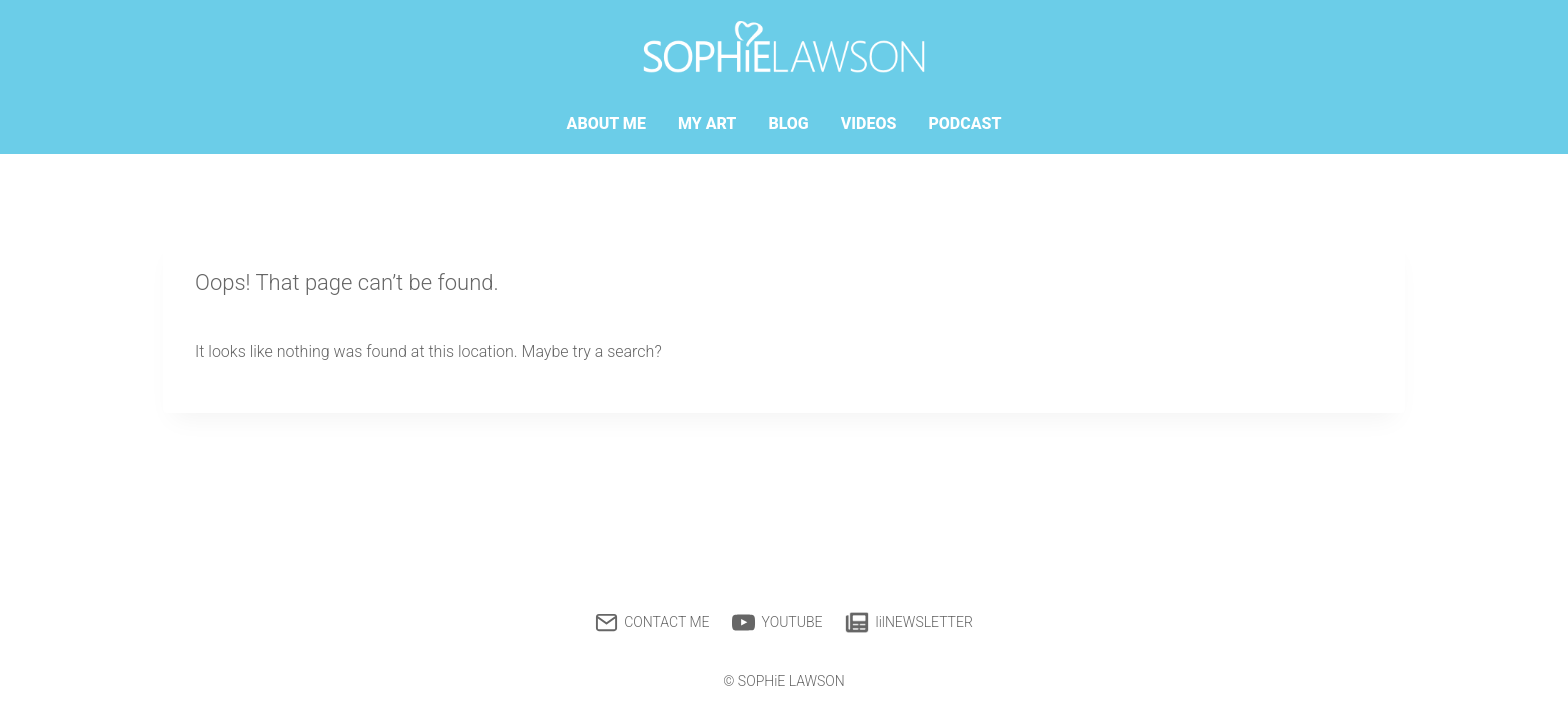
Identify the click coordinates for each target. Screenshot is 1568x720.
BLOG (788, 123)
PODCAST (964, 123)
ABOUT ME (606, 123)
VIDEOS (869, 123)
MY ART (707, 123)
